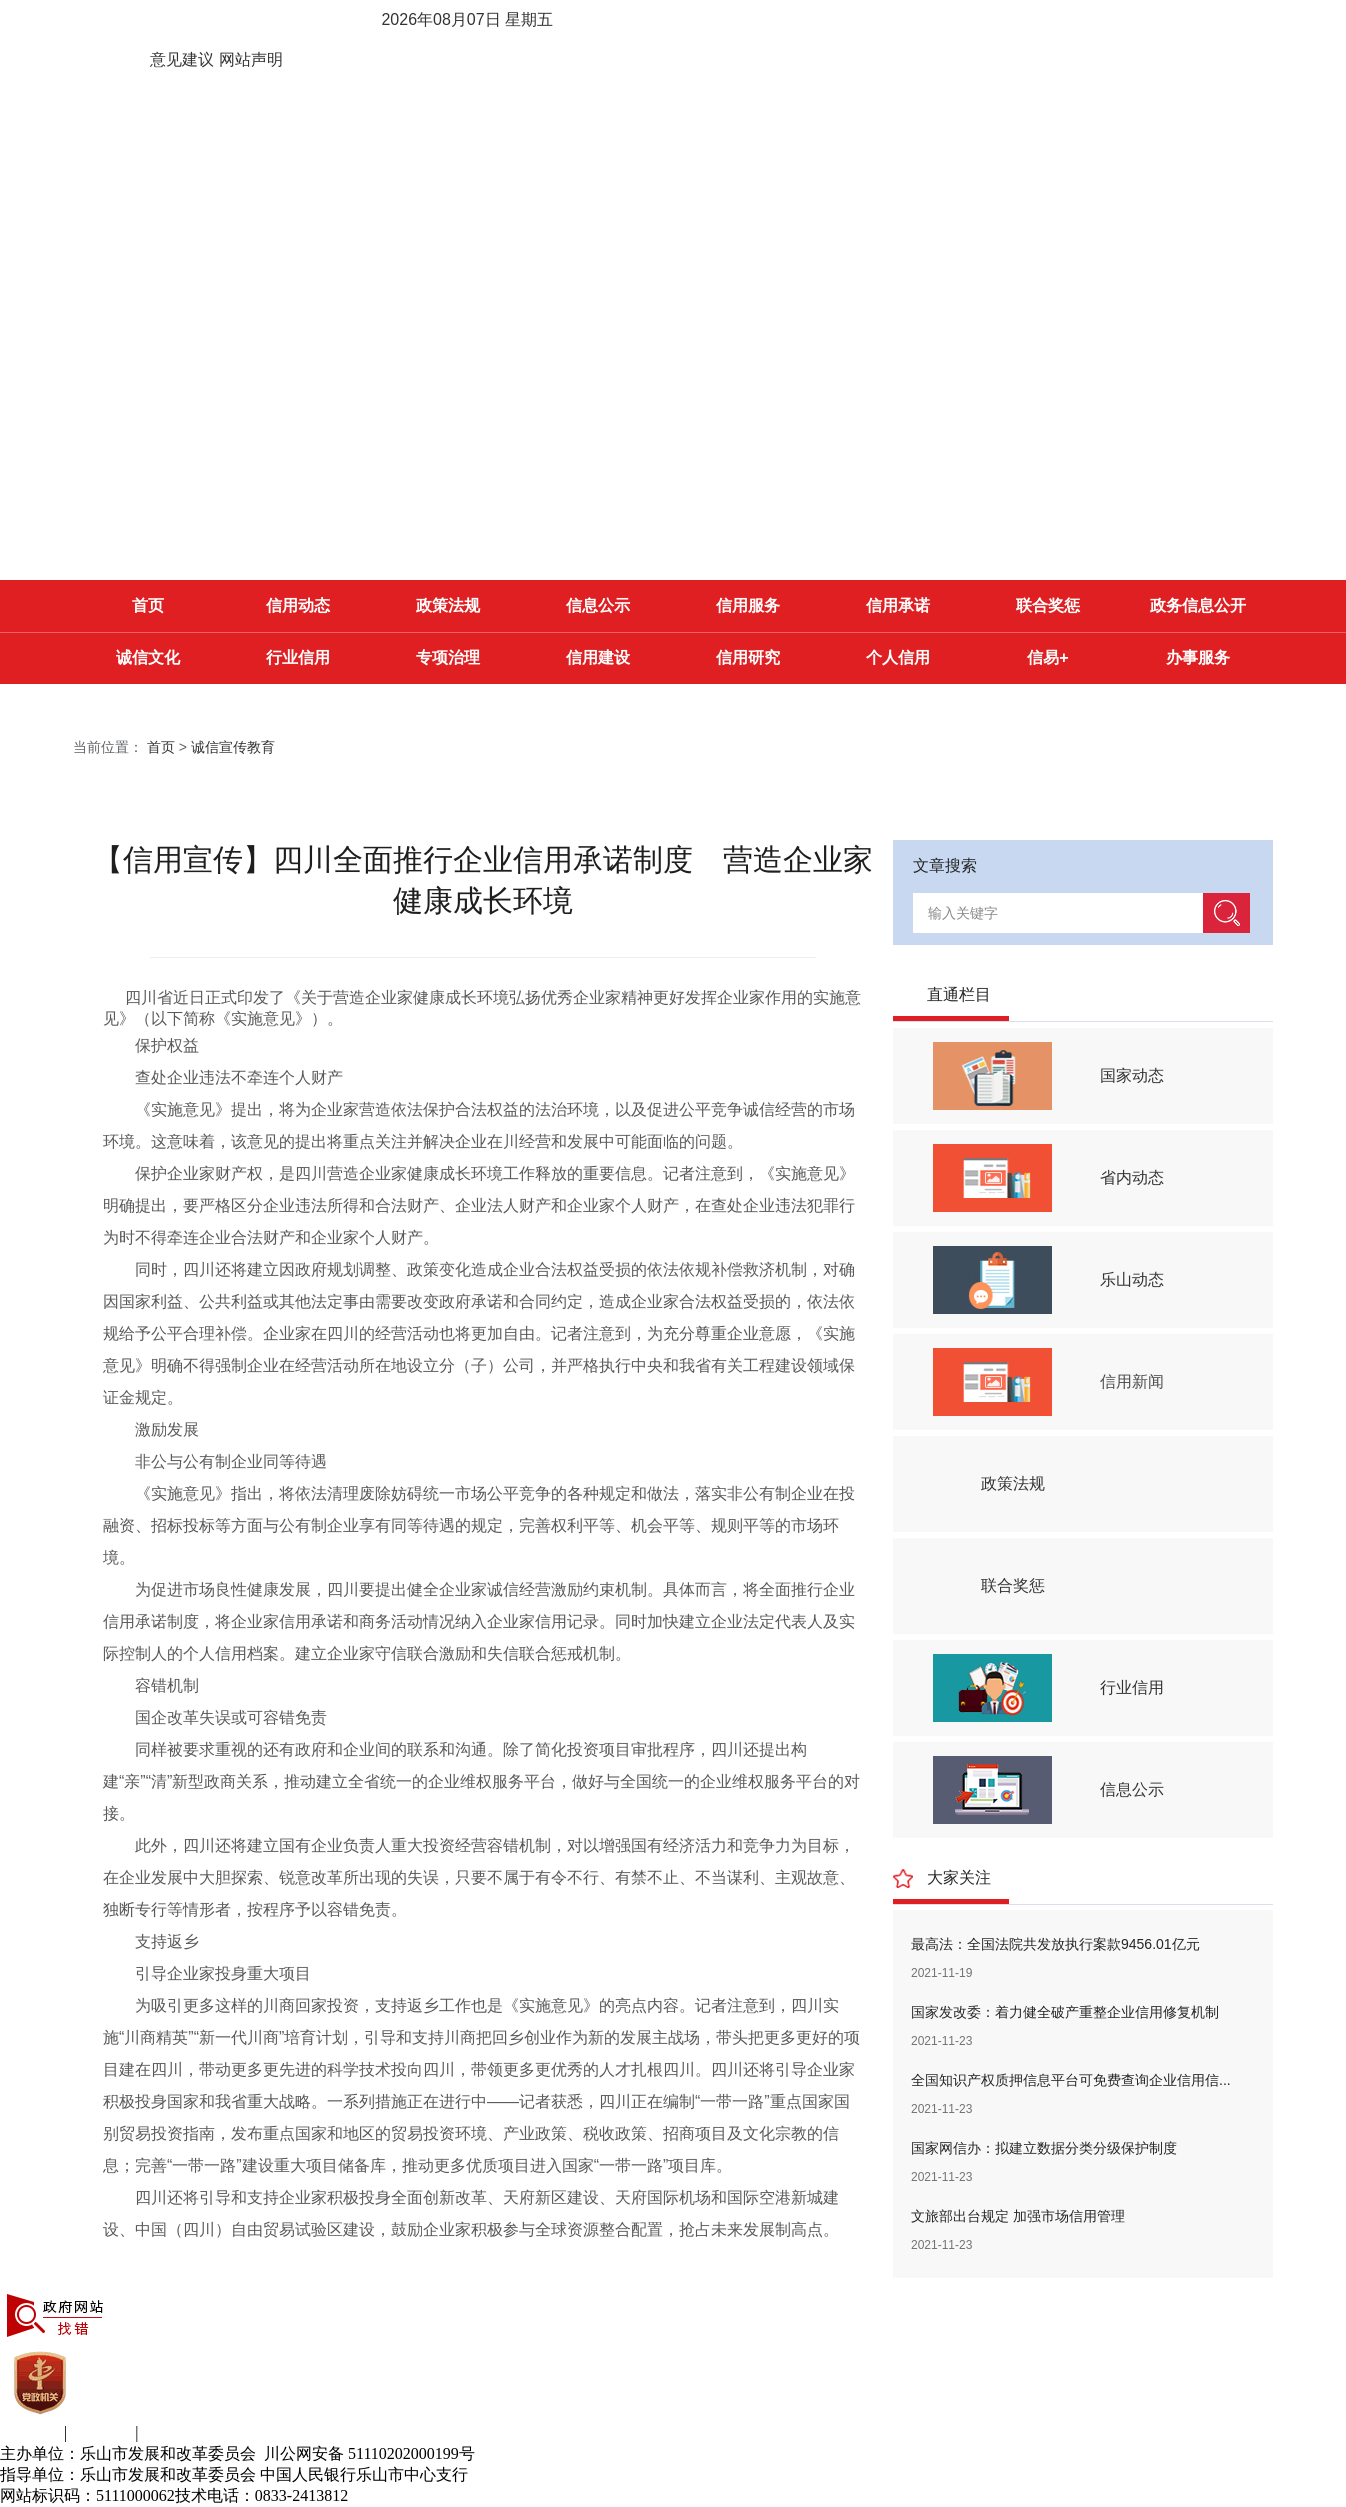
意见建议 (182, 59)
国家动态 (1132, 1075)
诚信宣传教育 (233, 747)
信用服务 (748, 605)
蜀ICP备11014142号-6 (423, 2495)
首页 (148, 605)
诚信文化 (148, 657)
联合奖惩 (1048, 605)
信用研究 (748, 657)
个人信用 (898, 657)
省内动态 (1132, 1177)
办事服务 (1198, 657)
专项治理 (448, 657)
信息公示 (598, 605)
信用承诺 (898, 605)
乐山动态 (1132, 1279)
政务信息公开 (1198, 605)
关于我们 (32, 2432)
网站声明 (251, 59)
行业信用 (298, 657)
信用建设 (598, 657)
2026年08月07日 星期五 (467, 19)
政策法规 (448, 605)
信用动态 (298, 605)
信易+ (1047, 657)
